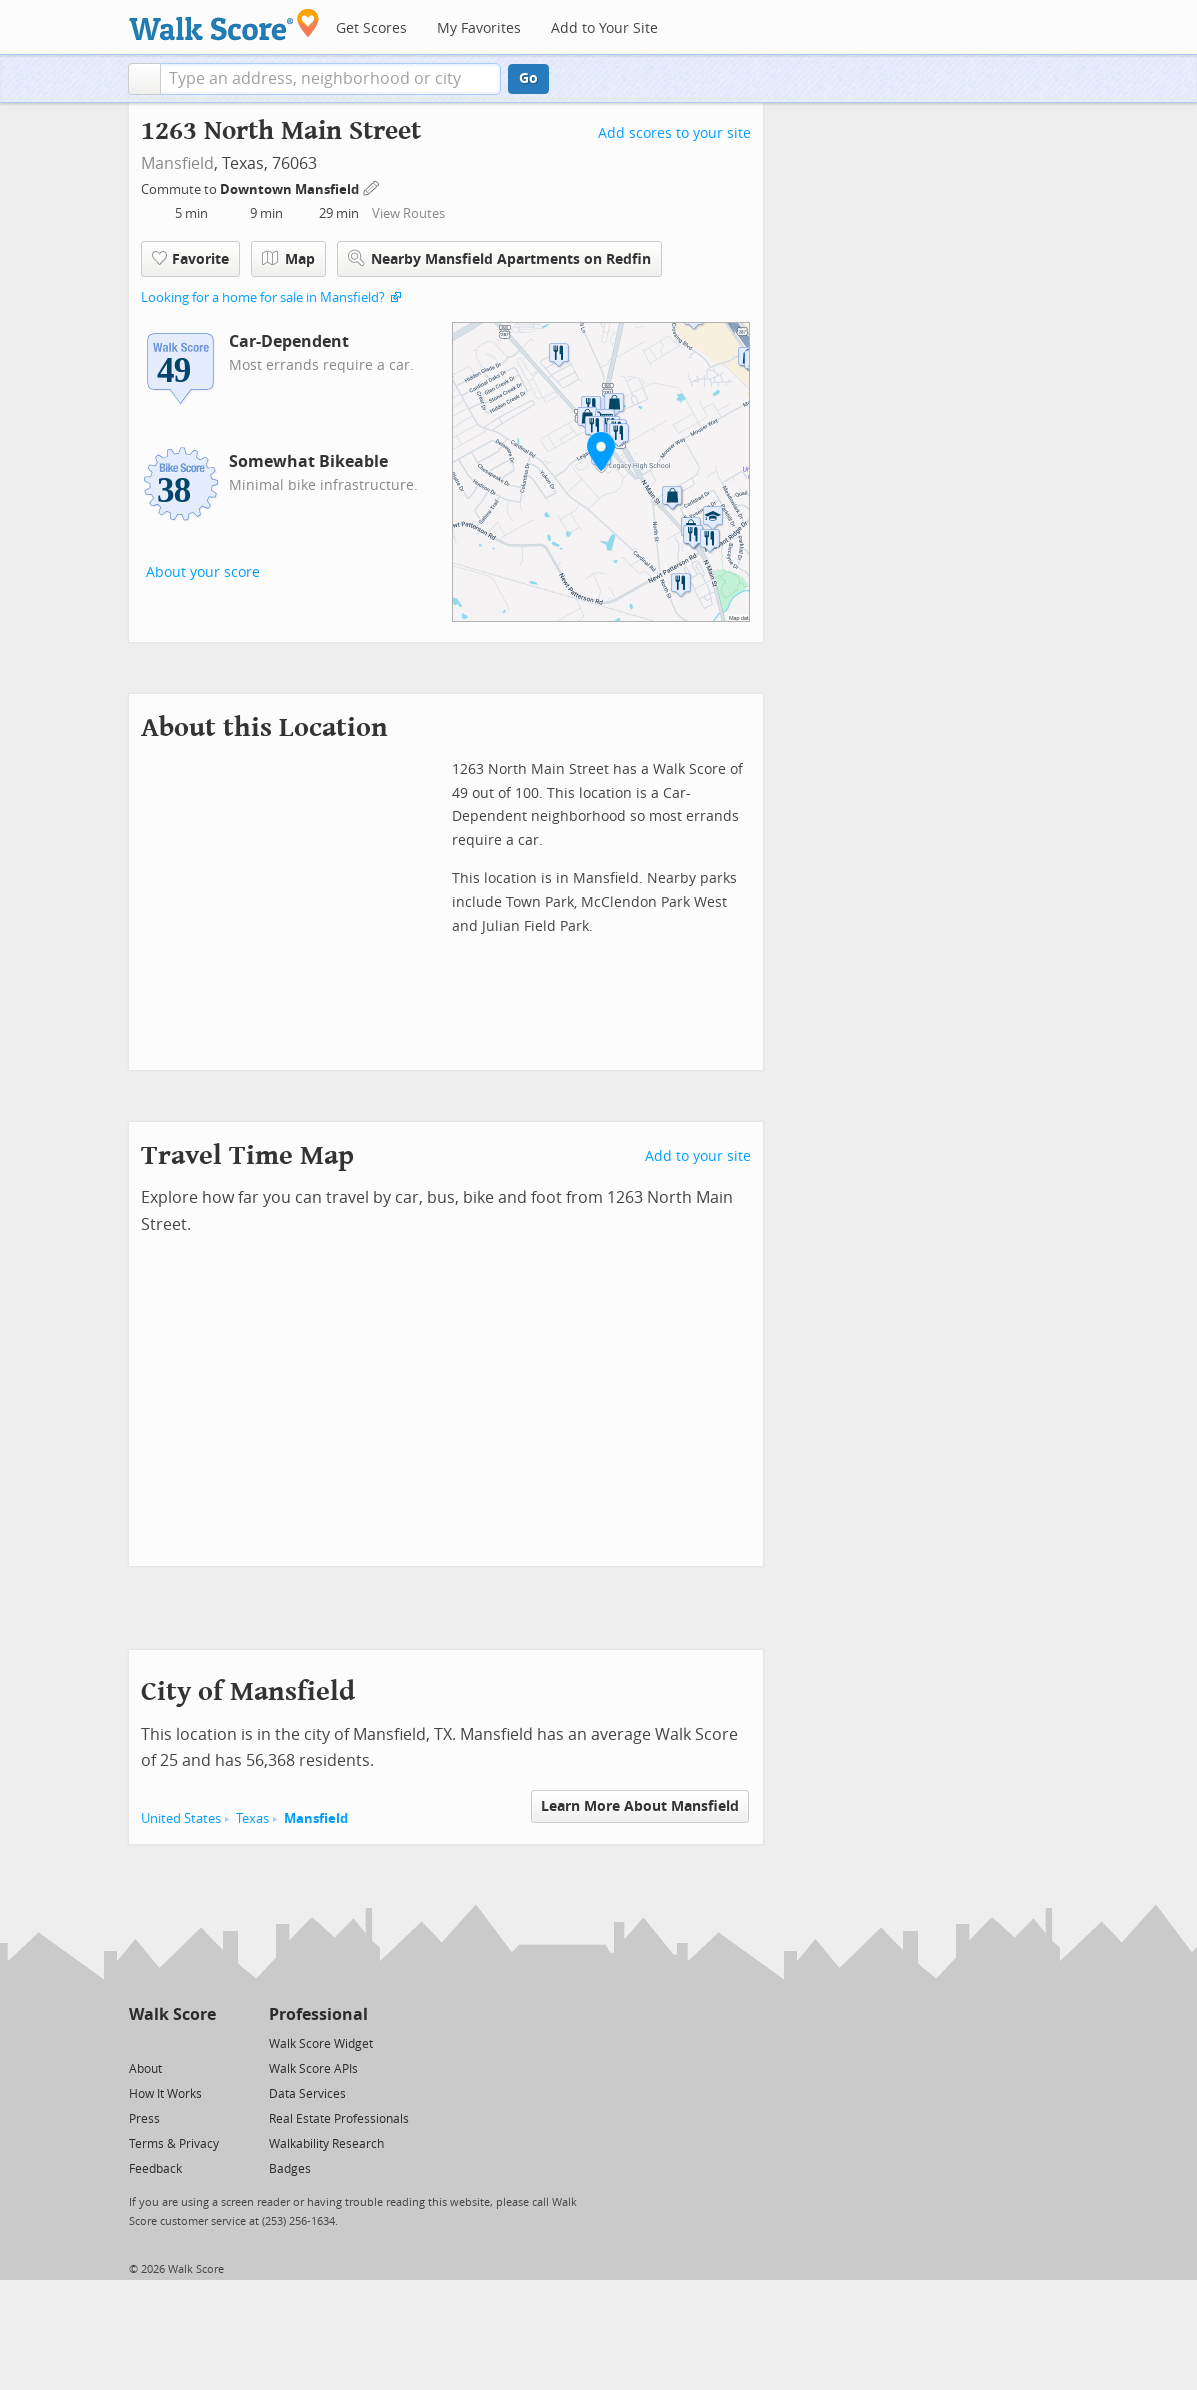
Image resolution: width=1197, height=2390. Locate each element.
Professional (318, 2014)
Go (528, 78)
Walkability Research (326, 2144)
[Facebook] (171, 2042)
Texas (252, 1818)
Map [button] (288, 259)
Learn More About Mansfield (640, 1806)
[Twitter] (140, 2042)
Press (144, 2119)
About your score (203, 572)
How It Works (165, 2094)
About (145, 2069)
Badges (290, 2169)
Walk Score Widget (321, 2044)
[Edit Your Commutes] (372, 186)
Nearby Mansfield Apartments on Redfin (499, 258)
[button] (144, 79)
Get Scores (371, 28)
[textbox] (330, 79)
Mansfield (177, 163)
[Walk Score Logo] (224, 24)
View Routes (408, 213)
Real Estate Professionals (339, 2119)
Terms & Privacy (174, 2144)
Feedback (155, 2169)
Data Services (307, 2094)
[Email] (202, 2042)
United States (181, 1818)
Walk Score (172, 2014)
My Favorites (479, 28)
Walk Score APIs (313, 2069)
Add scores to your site (674, 133)
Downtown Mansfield (291, 189)
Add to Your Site (604, 28)
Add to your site (698, 1156)
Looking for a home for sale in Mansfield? (263, 297)
